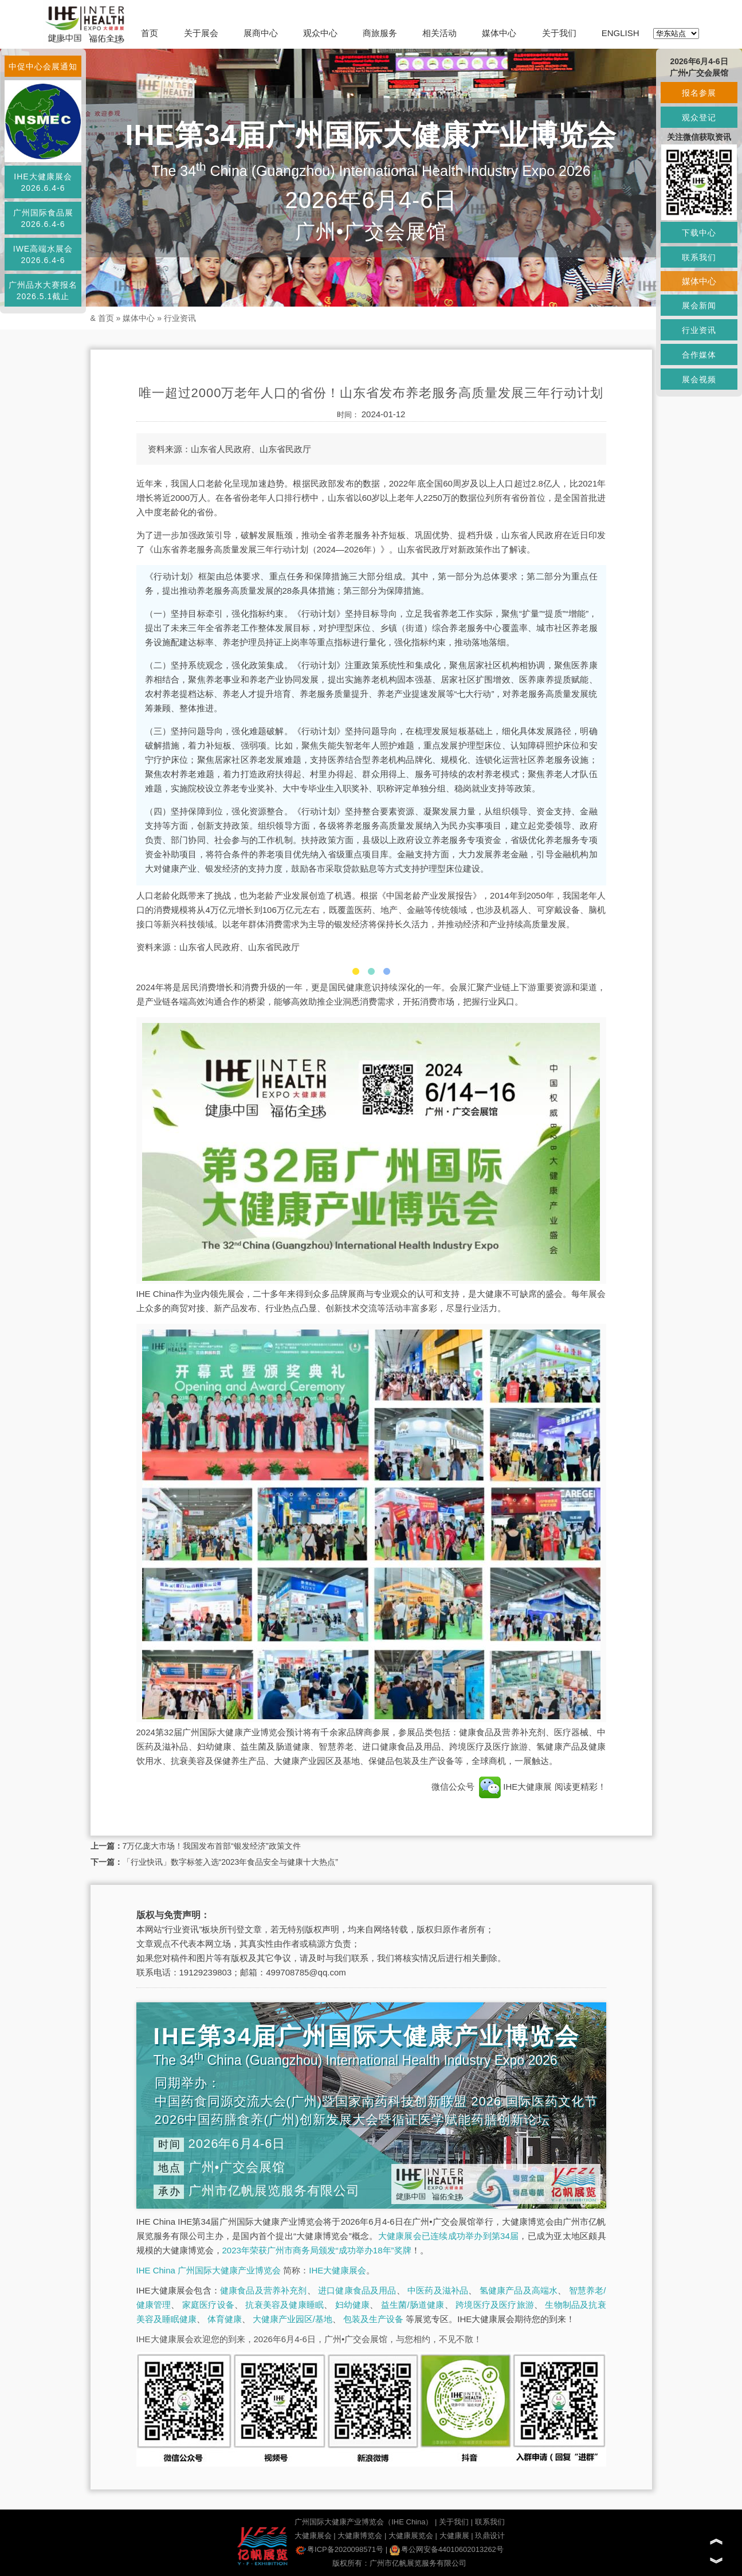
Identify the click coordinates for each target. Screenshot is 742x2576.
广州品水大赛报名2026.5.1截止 (43, 290)
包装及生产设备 (373, 2319)
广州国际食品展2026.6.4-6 (43, 218)
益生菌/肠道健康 (413, 2305)
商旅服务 (380, 33)
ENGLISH (620, 33)
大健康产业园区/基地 (292, 2319)
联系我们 (490, 2522)
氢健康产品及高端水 (519, 2290)
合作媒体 (699, 354)
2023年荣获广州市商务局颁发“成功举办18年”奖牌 (316, 2250)
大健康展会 (313, 2535)
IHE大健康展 (516, 1786)
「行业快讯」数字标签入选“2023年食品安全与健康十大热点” (230, 1862)
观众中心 (320, 33)
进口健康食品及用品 (357, 2290)
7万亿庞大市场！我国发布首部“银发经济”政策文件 (212, 1845)
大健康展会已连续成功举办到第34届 (448, 2236)
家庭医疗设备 (208, 2305)
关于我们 (559, 33)
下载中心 (699, 232)
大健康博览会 (359, 2535)
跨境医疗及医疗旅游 (495, 2305)
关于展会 (201, 33)
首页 (149, 33)
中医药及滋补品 (437, 2290)
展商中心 (261, 33)
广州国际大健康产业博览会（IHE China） (364, 2522)
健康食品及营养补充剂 (263, 2290)
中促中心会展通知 (43, 66)
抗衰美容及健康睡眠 (284, 2305)
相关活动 (439, 33)
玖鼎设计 (490, 2535)
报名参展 (699, 92)
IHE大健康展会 (337, 2270)
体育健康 (224, 2319)
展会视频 (699, 379)
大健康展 (454, 2535)
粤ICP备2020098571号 (339, 2549)
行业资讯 (180, 318)
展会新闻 (699, 305)
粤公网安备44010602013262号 (447, 2549)
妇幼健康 (352, 2305)
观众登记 (699, 117)
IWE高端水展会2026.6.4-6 (43, 254)
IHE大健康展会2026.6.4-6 (43, 182)
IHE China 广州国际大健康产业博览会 (208, 2270)
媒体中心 (499, 33)
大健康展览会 (410, 2535)
